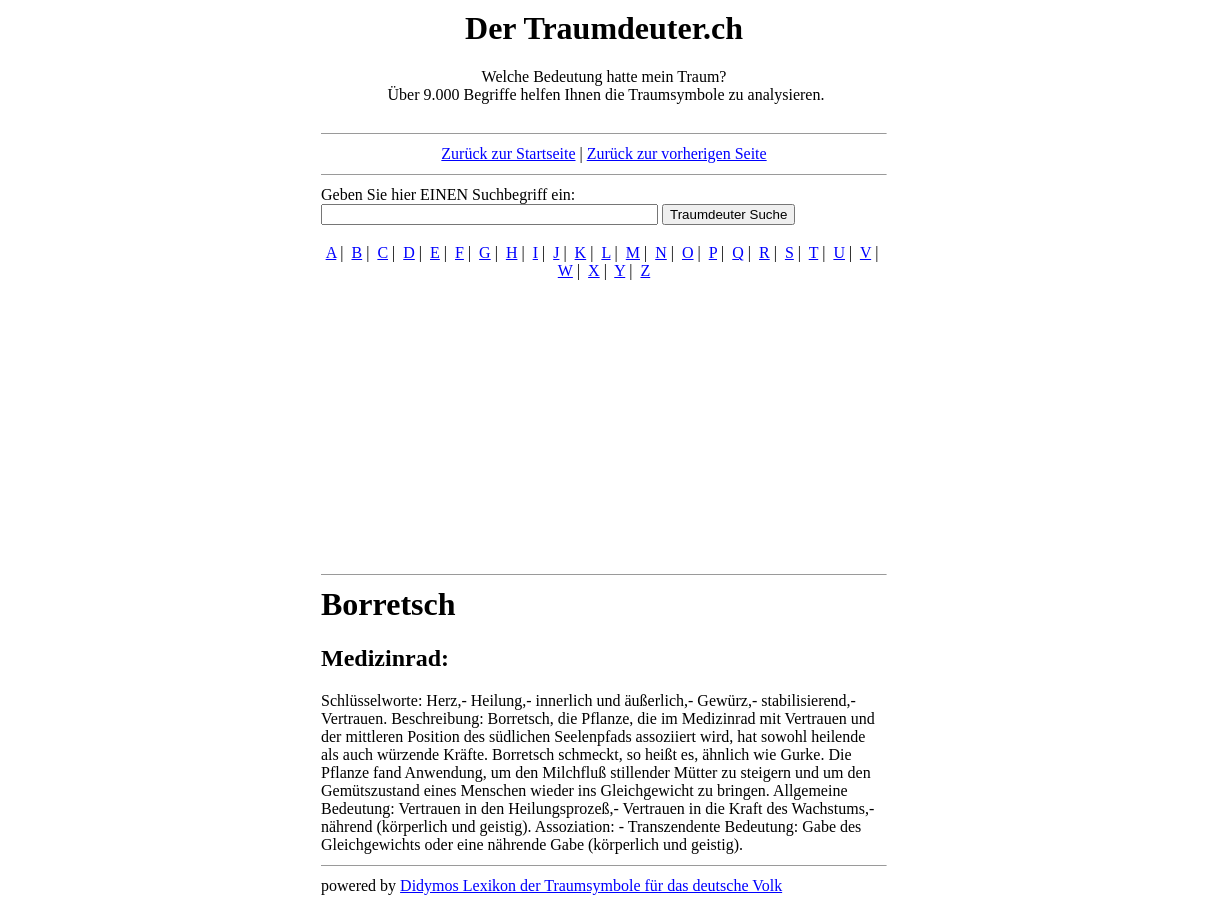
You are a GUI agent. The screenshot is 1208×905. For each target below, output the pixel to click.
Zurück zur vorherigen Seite (677, 153)
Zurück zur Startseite (508, 153)
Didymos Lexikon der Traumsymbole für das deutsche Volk (591, 885)
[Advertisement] (199, 308)
